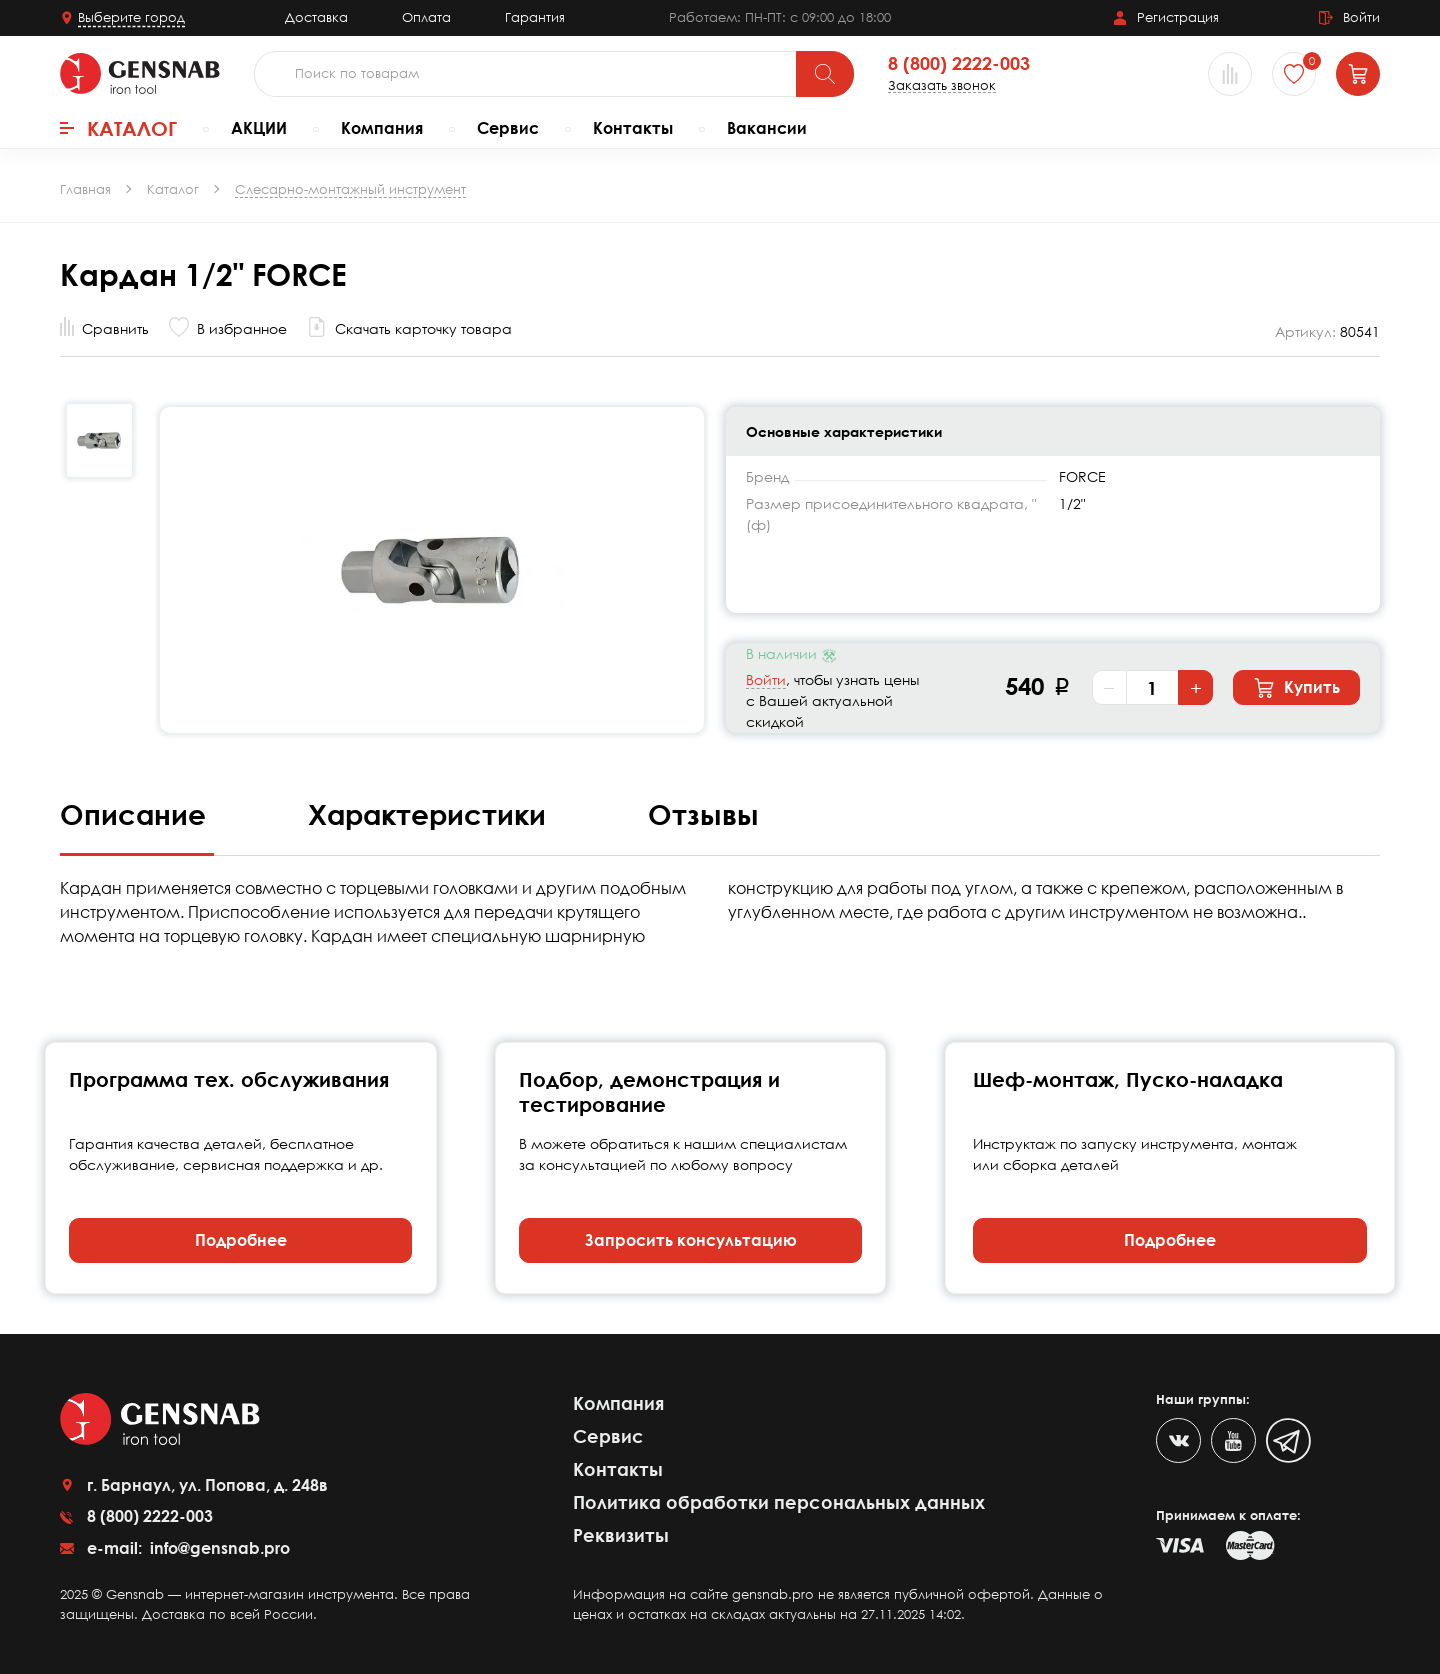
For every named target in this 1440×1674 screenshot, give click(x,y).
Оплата (426, 17)
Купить (1297, 688)
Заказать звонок (942, 85)
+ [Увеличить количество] (1196, 688)
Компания (382, 128)
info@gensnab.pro (218, 1548)
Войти (766, 679)
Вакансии (767, 128)
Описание (137, 814)
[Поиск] (825, 74)
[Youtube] (1233, 1440)
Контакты (633, 128)
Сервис (508, 128)
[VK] (1178, 1440)
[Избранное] (1294, 74)
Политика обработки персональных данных (779, 1502)
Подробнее (241, 1240)
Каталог (118, 128)
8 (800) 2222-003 (959, 64)
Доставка (316, 17)
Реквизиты (621, 1535)
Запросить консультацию (691, 1240)
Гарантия (535, 17)
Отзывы (703, 814)
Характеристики (431, 814)
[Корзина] (1358, 74)
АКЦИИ (259, 128)
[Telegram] (1288, 1440)
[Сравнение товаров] (1230, 74)
